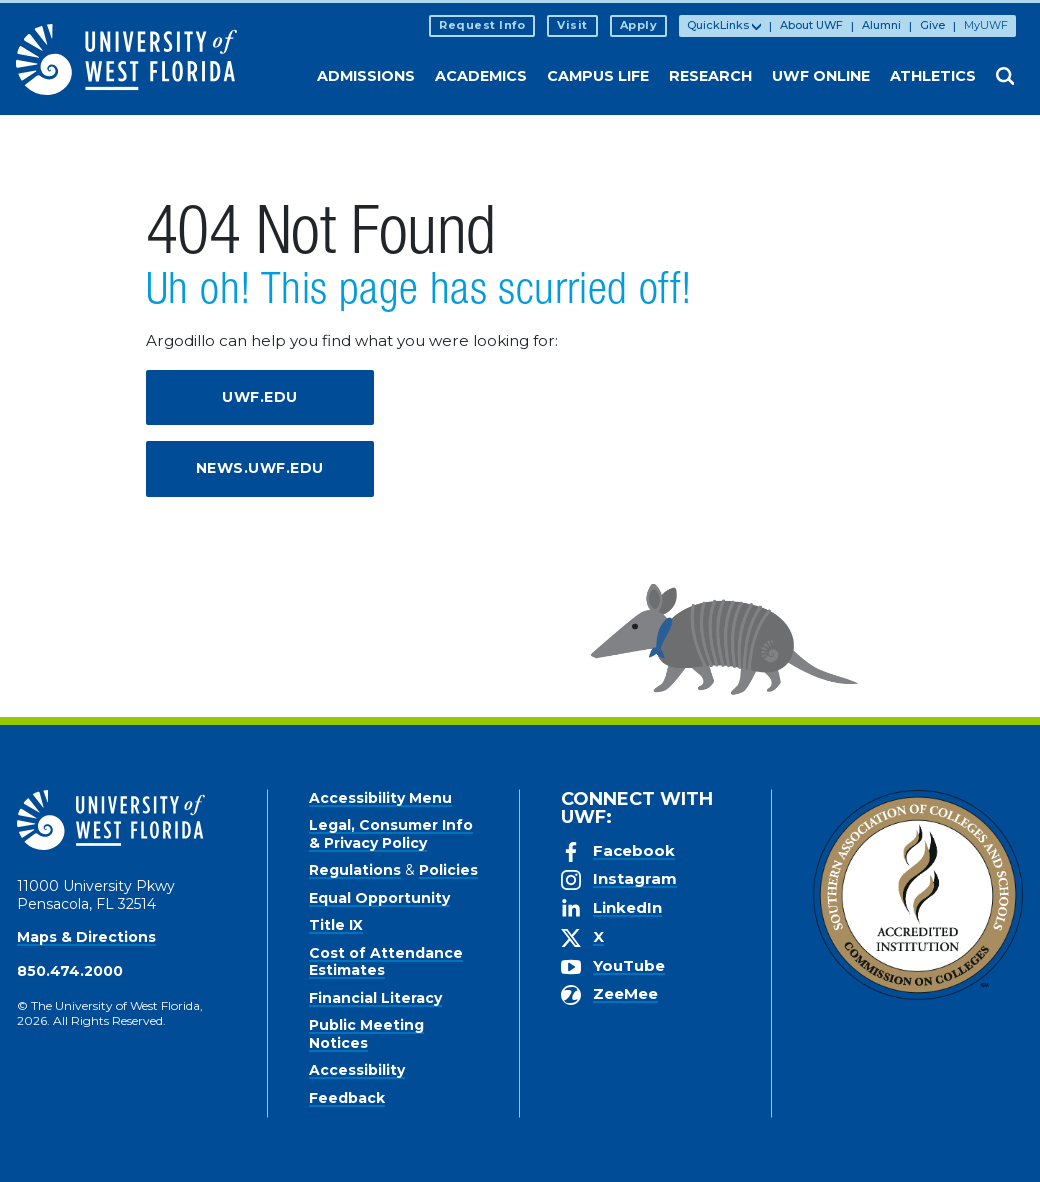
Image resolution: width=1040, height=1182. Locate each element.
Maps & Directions (86, 937)
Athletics (933, 76)
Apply (639, 25)
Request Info (482, 25)
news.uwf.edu (260, 468)
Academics (481, 76)
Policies (448, 870)
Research (710, 76)
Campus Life (598, 76)
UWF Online (821, 76)
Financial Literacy (375, 998)
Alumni (881, 25)
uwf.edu (260, 397)
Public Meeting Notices (366, 1034)
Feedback (347, 1098)
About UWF (811, 25)
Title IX (336, 925)
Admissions (366, 76)
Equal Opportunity (379, 898)
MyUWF (986, 25)
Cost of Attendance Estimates (386, 962)
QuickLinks (718, 25)
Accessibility (357, 1070)
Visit (572, 25)
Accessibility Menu (380, 798)
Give (932, 25)
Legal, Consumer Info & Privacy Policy (391, 834)
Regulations (355, 870)
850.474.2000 (70, 971)
